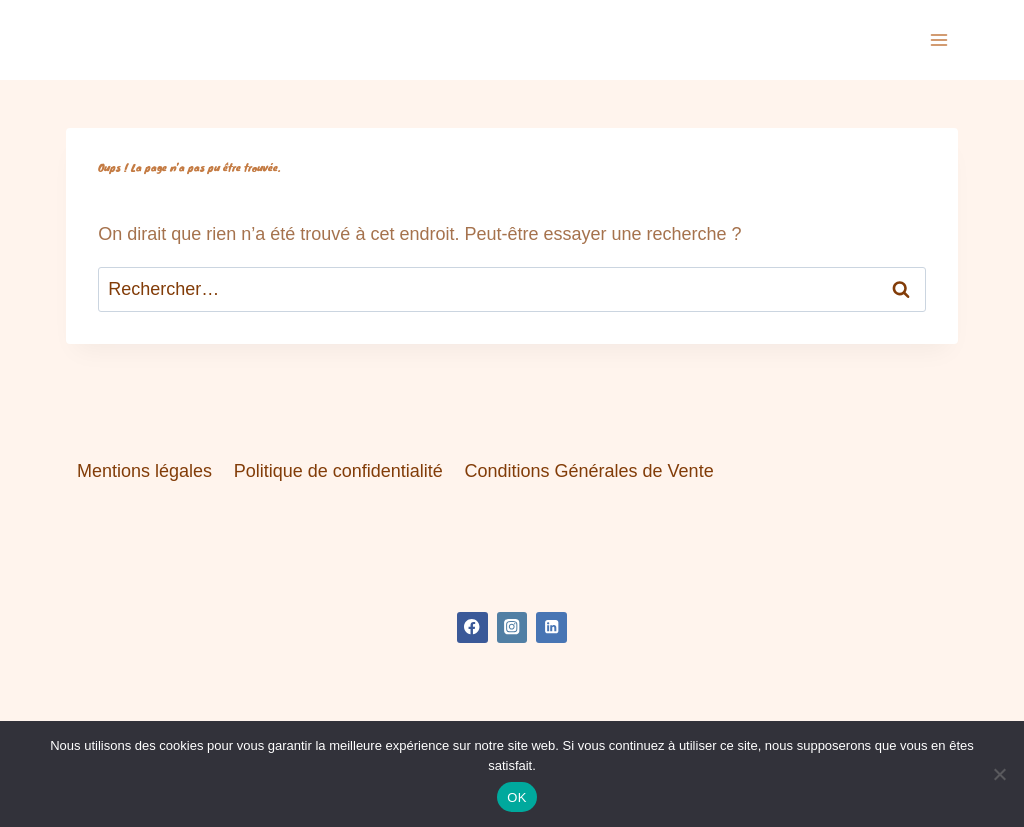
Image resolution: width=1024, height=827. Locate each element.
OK (516, 797)
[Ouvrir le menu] (939, 39)
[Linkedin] (551, 627)
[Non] (999, 774)
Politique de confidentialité (338, 471)
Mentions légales (144, 471)
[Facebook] (472, 627)
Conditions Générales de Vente (588, 471)
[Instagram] (512, 627)
